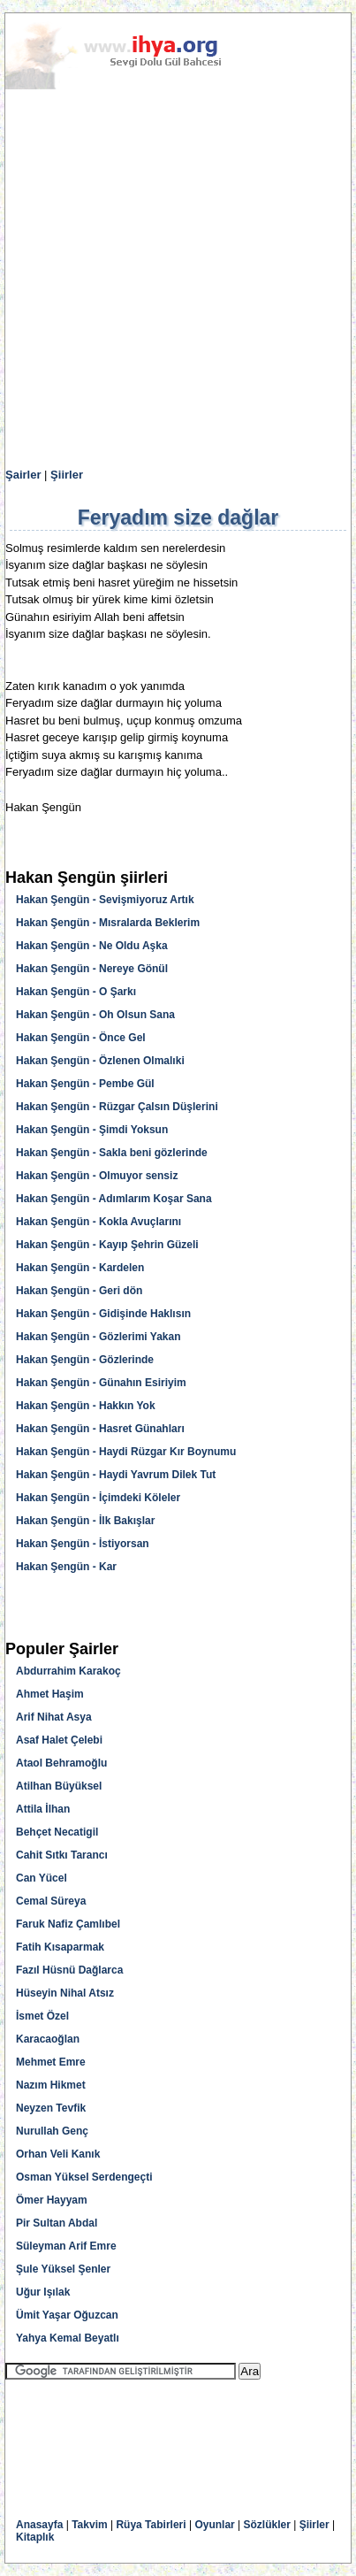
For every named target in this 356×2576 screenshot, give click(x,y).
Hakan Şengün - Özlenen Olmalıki (100, 1060)
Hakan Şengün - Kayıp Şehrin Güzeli (107, 1244)
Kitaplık (35, 2537)
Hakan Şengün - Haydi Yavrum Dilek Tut (116, 1474)
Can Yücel (41, 1878)
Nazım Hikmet (51, 2085)
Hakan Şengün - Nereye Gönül (92, 968)
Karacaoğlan (48, 2039)
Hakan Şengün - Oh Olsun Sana (95, 1014)
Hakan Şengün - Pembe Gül (85, 1083)
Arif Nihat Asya (54, 1717)
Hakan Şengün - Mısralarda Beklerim (108, 922)
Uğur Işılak (43, 2292)
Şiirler (66, 474)
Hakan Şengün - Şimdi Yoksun (92, 1129)
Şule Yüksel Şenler (63, 2269)
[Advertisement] (178, 279)
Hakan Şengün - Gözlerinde (85, 1359)
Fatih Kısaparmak (60, 1947)
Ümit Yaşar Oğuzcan (67, 2315)
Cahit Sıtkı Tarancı (62, 1855)
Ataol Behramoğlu (61, 1763)
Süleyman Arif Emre (66, 2246)
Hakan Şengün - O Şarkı (76, 991)
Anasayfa (39, 2524)
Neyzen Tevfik (51, 2108)
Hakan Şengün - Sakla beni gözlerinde (112, 1152)
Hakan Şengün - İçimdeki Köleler (98, 1497)
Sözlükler (267, 2524)
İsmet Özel (42, 2016)
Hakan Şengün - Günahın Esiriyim (101, 1382)
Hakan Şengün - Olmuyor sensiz (97, 1175)
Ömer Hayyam (51, 2200)
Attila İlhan (43, 1809)
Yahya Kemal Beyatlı (67, 2338)
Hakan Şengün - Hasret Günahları (100, 1428)
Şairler (23, 474)
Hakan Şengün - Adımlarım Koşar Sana (114, 1198)
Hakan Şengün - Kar (66, 1566)
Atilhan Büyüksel (59, 1786)
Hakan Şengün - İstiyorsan (82, 1543)
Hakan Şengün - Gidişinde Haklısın (103, 1313)
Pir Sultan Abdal (56, 2223)
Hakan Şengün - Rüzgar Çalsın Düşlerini (117, 1106)
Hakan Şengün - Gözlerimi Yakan (98, 1336)
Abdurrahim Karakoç (68, 1671)
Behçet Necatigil (57, 1832)
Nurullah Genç (52, 2131)
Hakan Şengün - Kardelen (80, 1267)
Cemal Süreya (51, 1901)
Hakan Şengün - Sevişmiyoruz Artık (105, 899)
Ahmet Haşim (50, 1694)
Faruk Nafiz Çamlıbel (68, 1924)
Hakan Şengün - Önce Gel (81, 1037)
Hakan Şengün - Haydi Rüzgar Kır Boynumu (126, 1451)
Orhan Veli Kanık (58, 2154)
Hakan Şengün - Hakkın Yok (85, 1405)
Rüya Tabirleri (151, 2524)
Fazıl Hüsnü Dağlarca (69, 1970)
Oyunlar (214, 2524)
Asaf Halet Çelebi (59, 1740)
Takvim (89, 2524)
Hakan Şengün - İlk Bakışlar (85, 1520)
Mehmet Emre (51, 2062)
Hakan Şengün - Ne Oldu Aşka (92, 945)
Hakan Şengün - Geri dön (79, 1290)
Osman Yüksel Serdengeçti (84, 2177)
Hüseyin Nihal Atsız (65, 1993)
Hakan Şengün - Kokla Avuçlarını (98, 1221)
